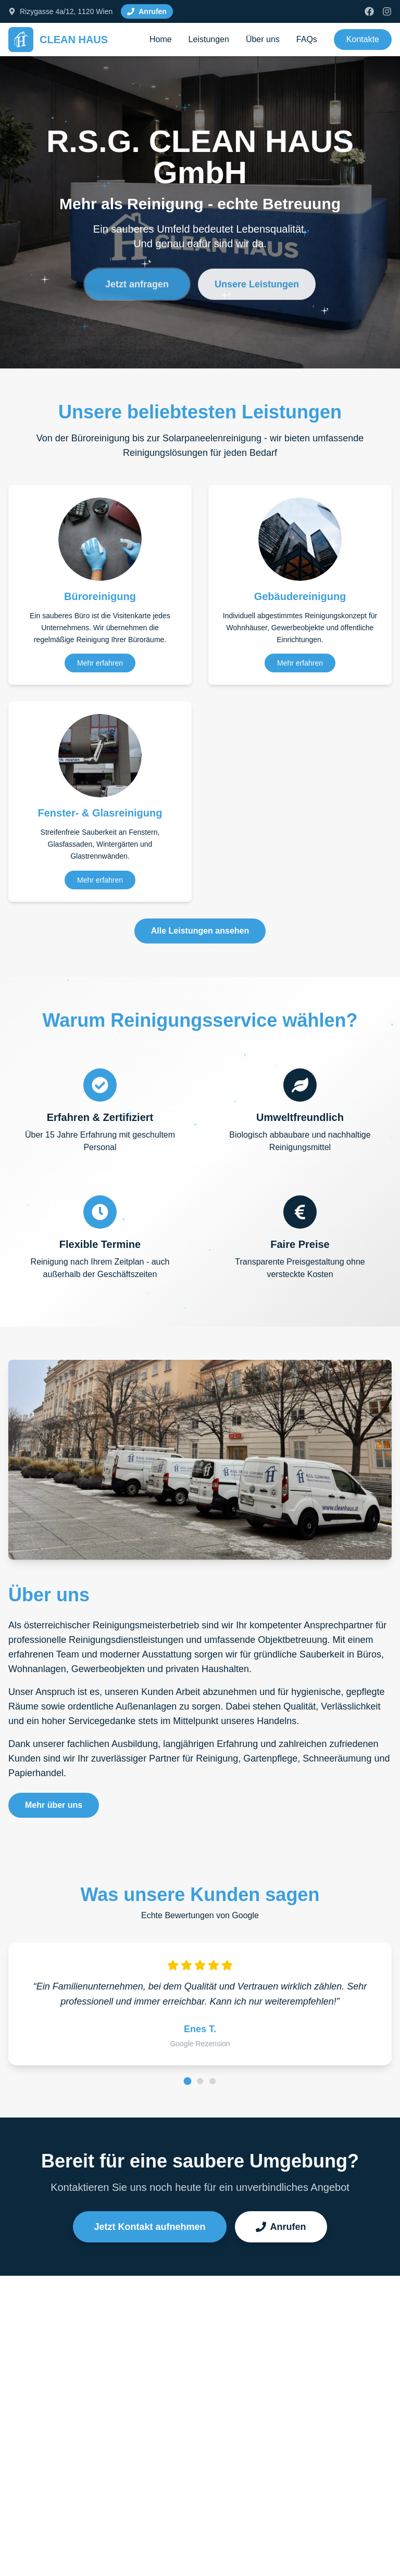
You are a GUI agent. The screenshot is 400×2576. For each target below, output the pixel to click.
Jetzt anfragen (137, 292)
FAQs (306, 39)
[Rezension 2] (200, 2081)
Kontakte (362, 39)
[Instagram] (387, 11)
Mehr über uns (53, 1805)
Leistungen (209, 39)
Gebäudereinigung (300, 596)
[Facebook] (369, 11)
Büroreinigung (100, 596)
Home (160, 39)
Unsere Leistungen (257, 292)
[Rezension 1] (188, 2081)
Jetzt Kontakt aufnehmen (149, 2227)
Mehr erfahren (100, 663)
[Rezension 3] (212, 2081)
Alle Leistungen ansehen (200, 930)
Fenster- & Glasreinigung (100, 813)
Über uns (263, 39)
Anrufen (281, 2227)
